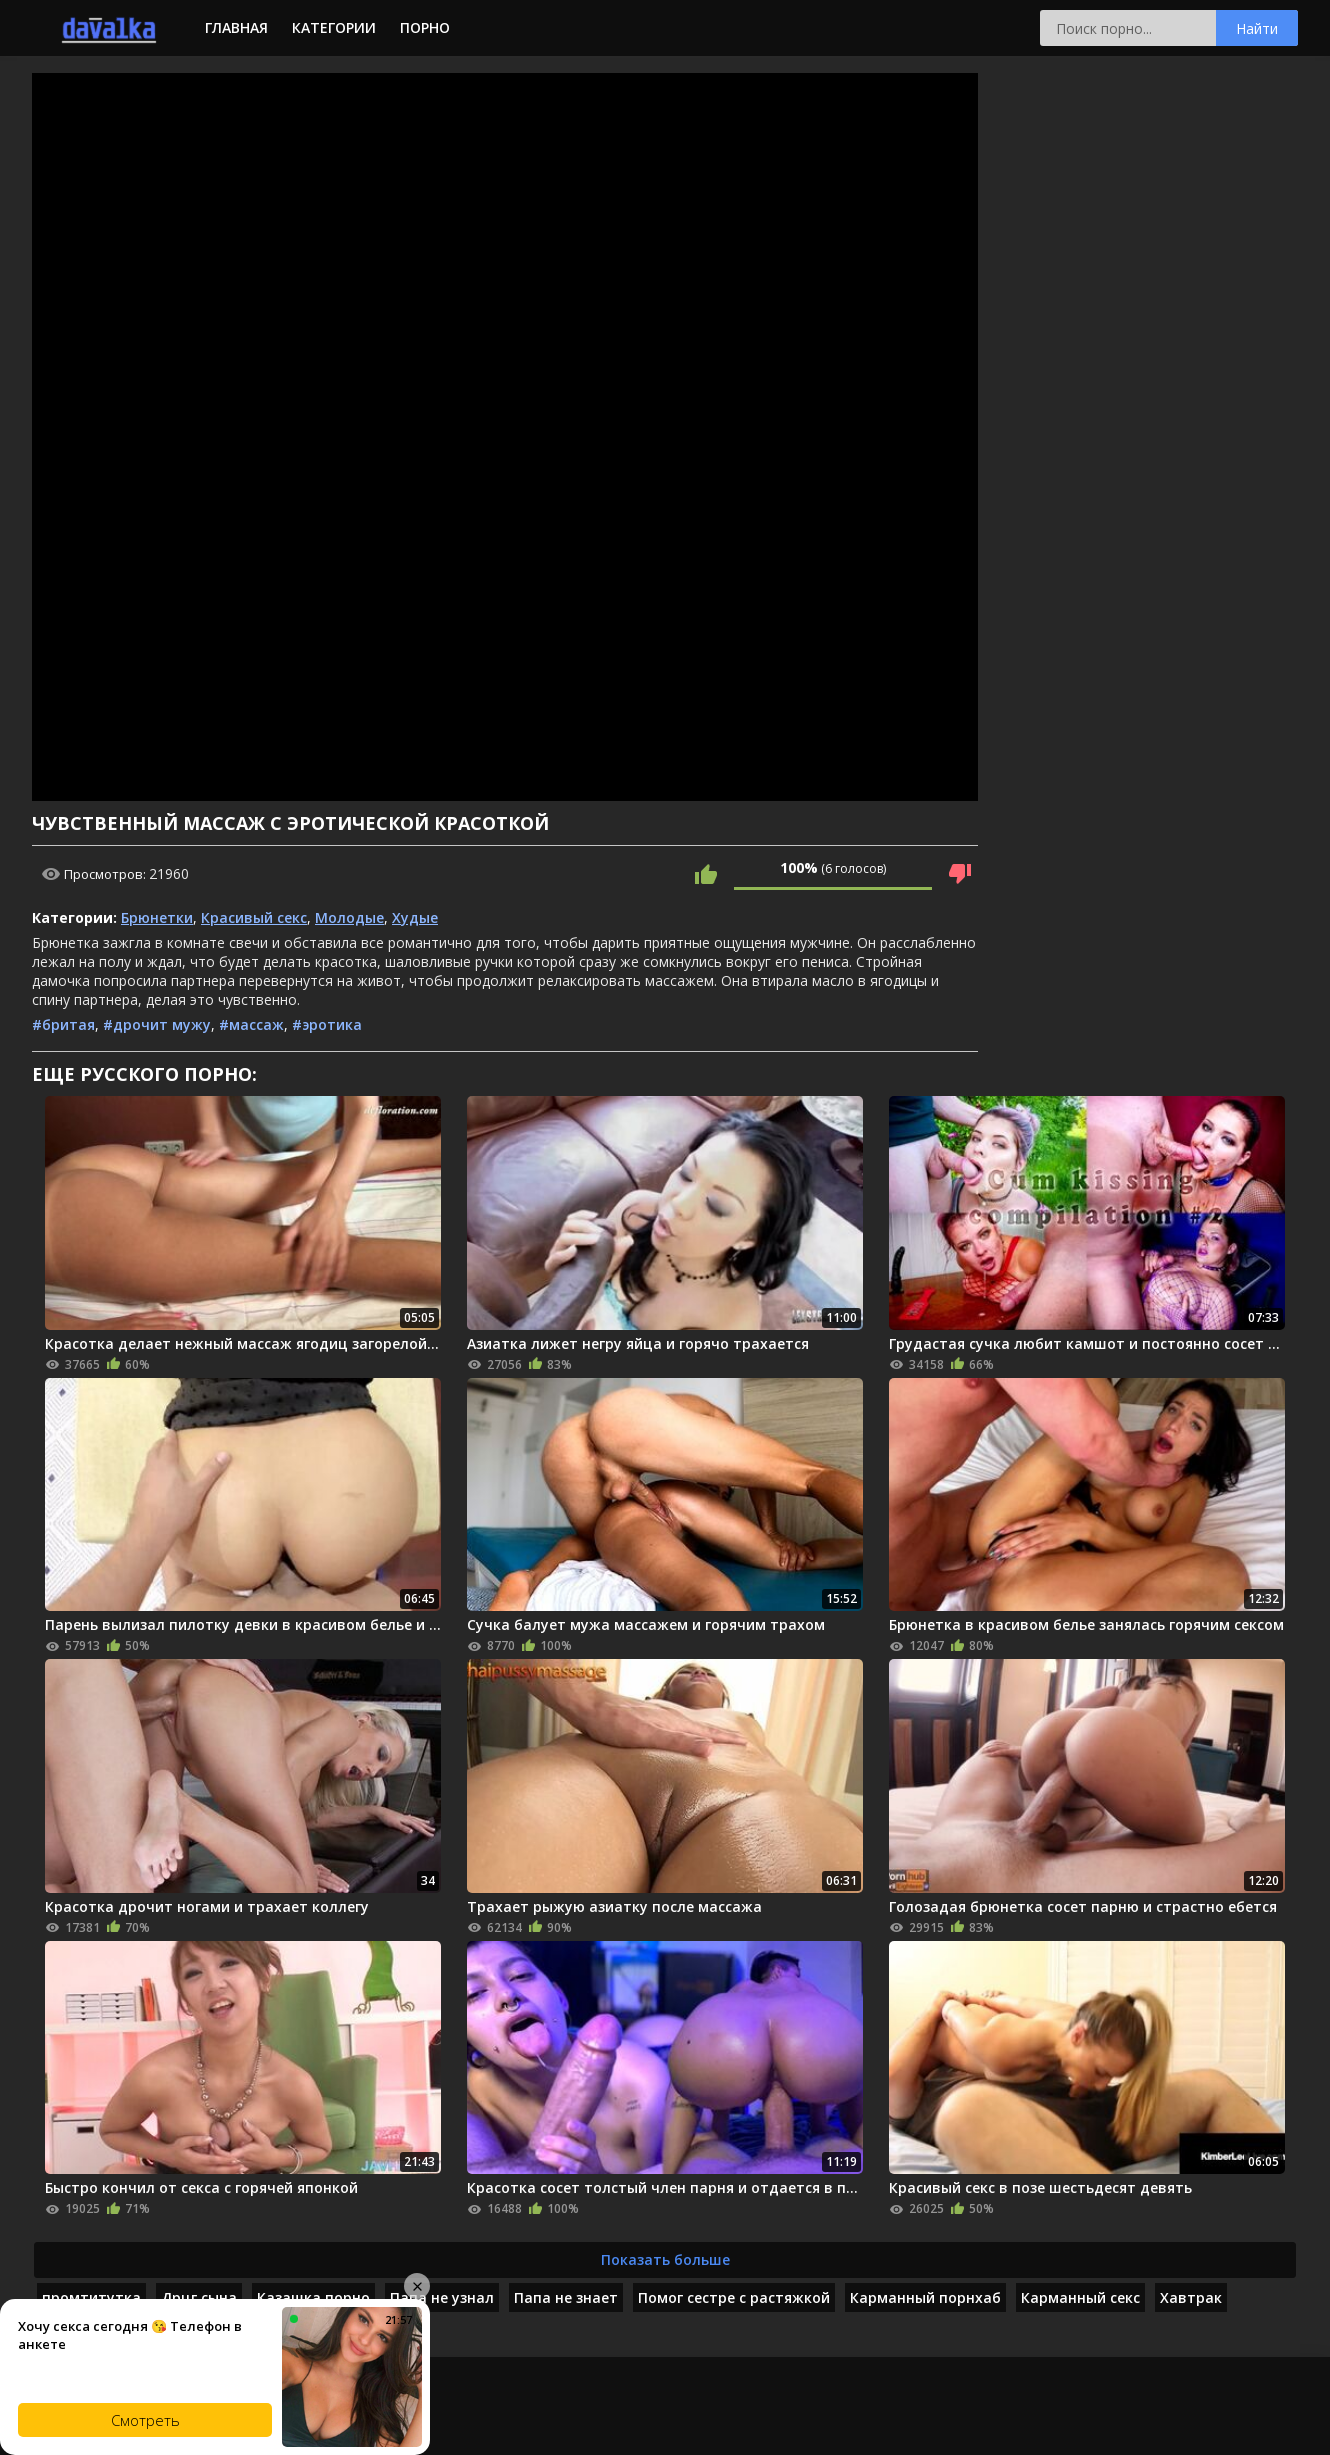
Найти (1257, 28)
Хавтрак (1191, 2297)
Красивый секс (254, 917)
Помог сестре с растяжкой (734, 2297)
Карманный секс (1080, 2297)
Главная (236, 27)
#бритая (63, 1024)
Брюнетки (157, 917)
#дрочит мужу (157, 1024)
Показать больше (665, 2259)
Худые (415, 917)
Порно (425, 27)
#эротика (327, 1024)
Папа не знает (566, 2297)
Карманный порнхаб (925, 2297)
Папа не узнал (442, 2297)
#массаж (251, 1024)
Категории (334, 27)
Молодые (349, 917)
